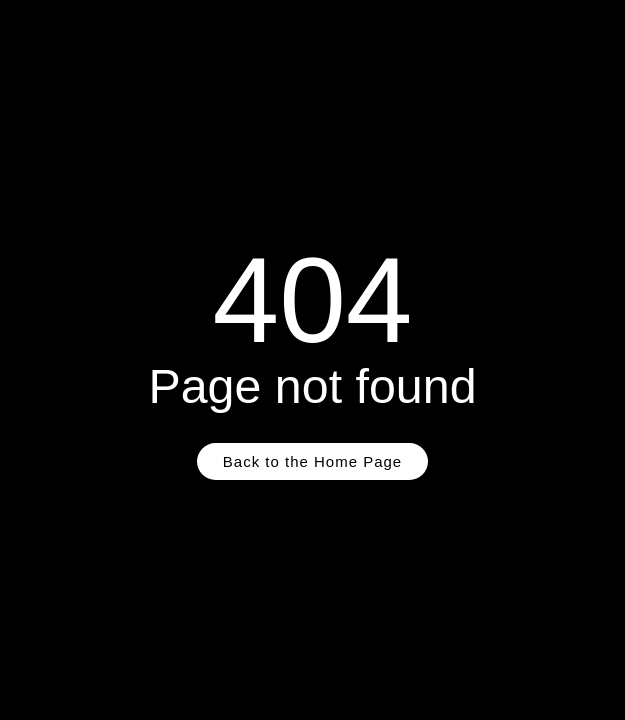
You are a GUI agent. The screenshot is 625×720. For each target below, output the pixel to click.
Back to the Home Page (312, 461)
